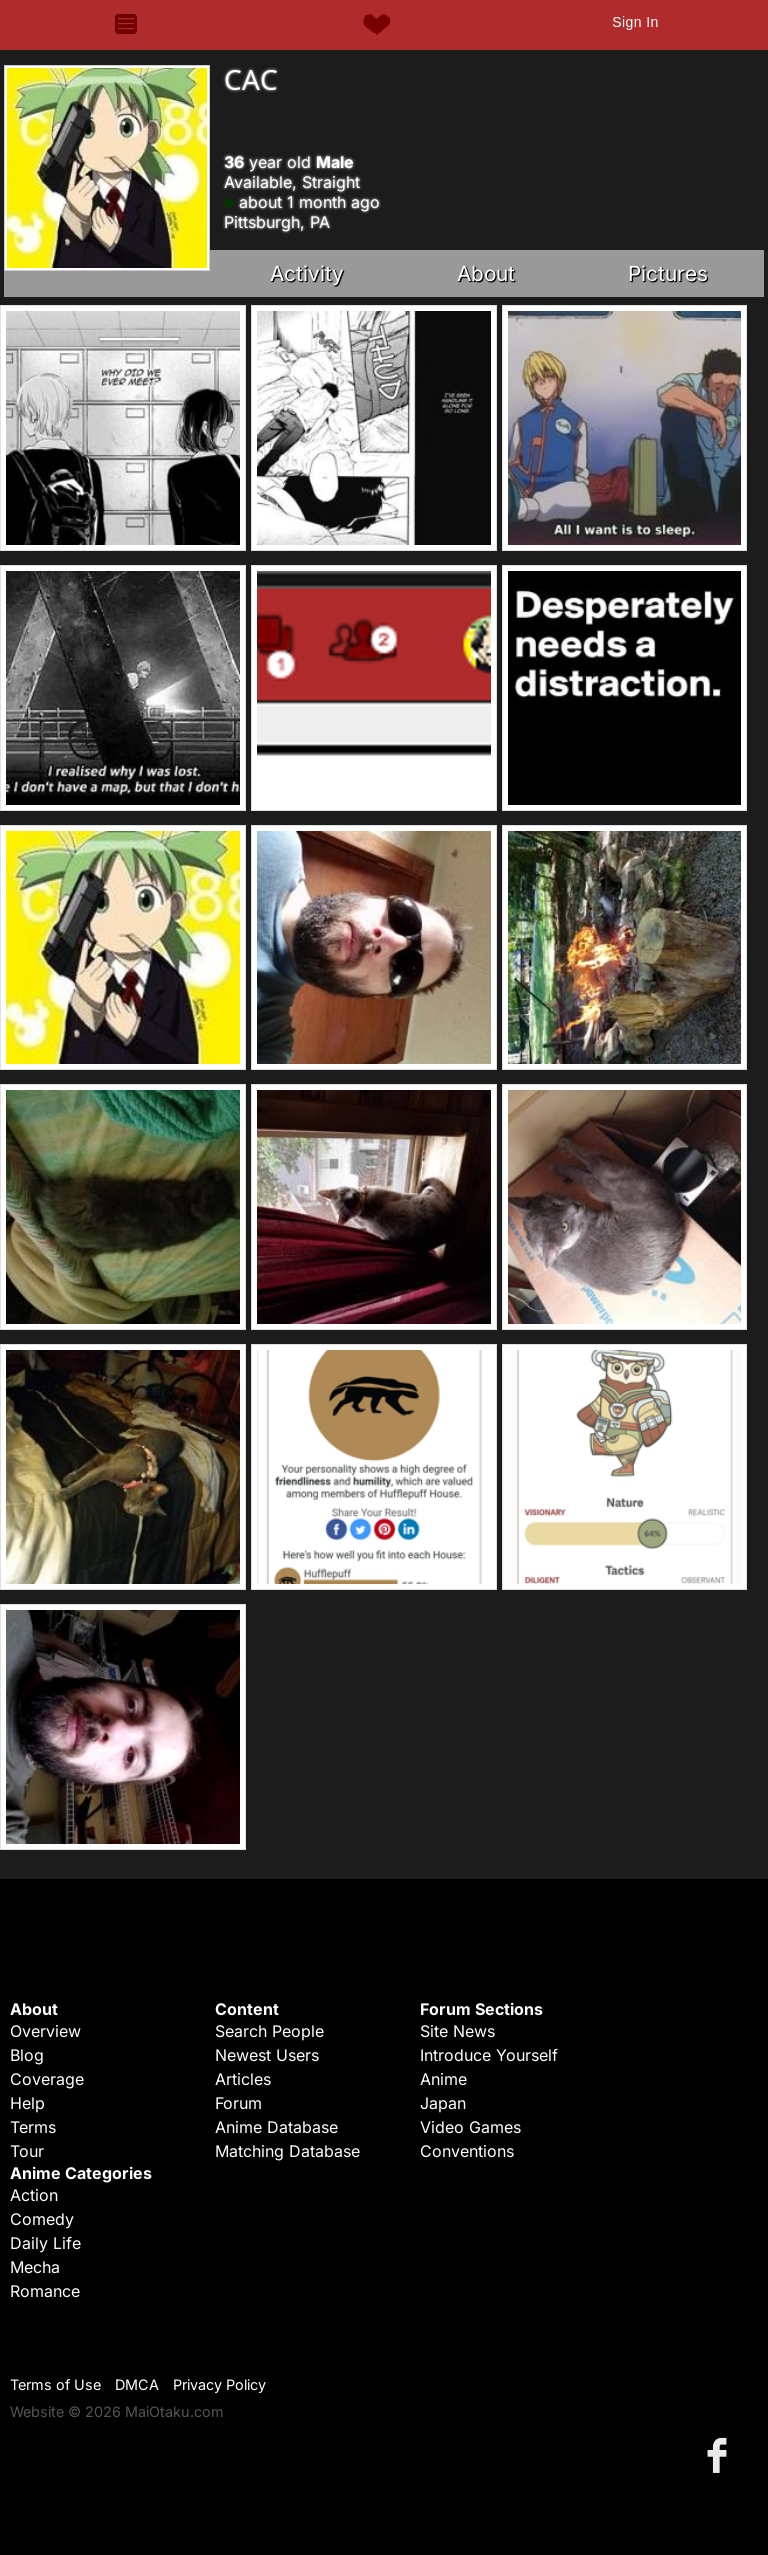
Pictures (668, 273)
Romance (45, 2291)
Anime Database (276, 2127)
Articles (243, 2079)
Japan (443, 2103)
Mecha (35, 2267)
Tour (27, 2151)
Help (27, 2103)
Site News (457, 2031)
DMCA (137, 2384)
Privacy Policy (219, 2384)
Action (34, 2195)
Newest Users (267, 2055)
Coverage (47, 2079)
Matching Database (287, 2151)
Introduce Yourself (489, 2055)
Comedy (42, 2219)
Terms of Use (55, 2384)
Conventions (467, 2151)
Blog (27, 2055)
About (486, 273)
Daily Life (45, 2243)
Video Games (470, 2127)
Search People (269, 2031)
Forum (238, 2103)
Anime (443, 2079)
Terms (33, 2127)
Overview (45, 2031)
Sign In (635, 22)
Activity (307, 273)
